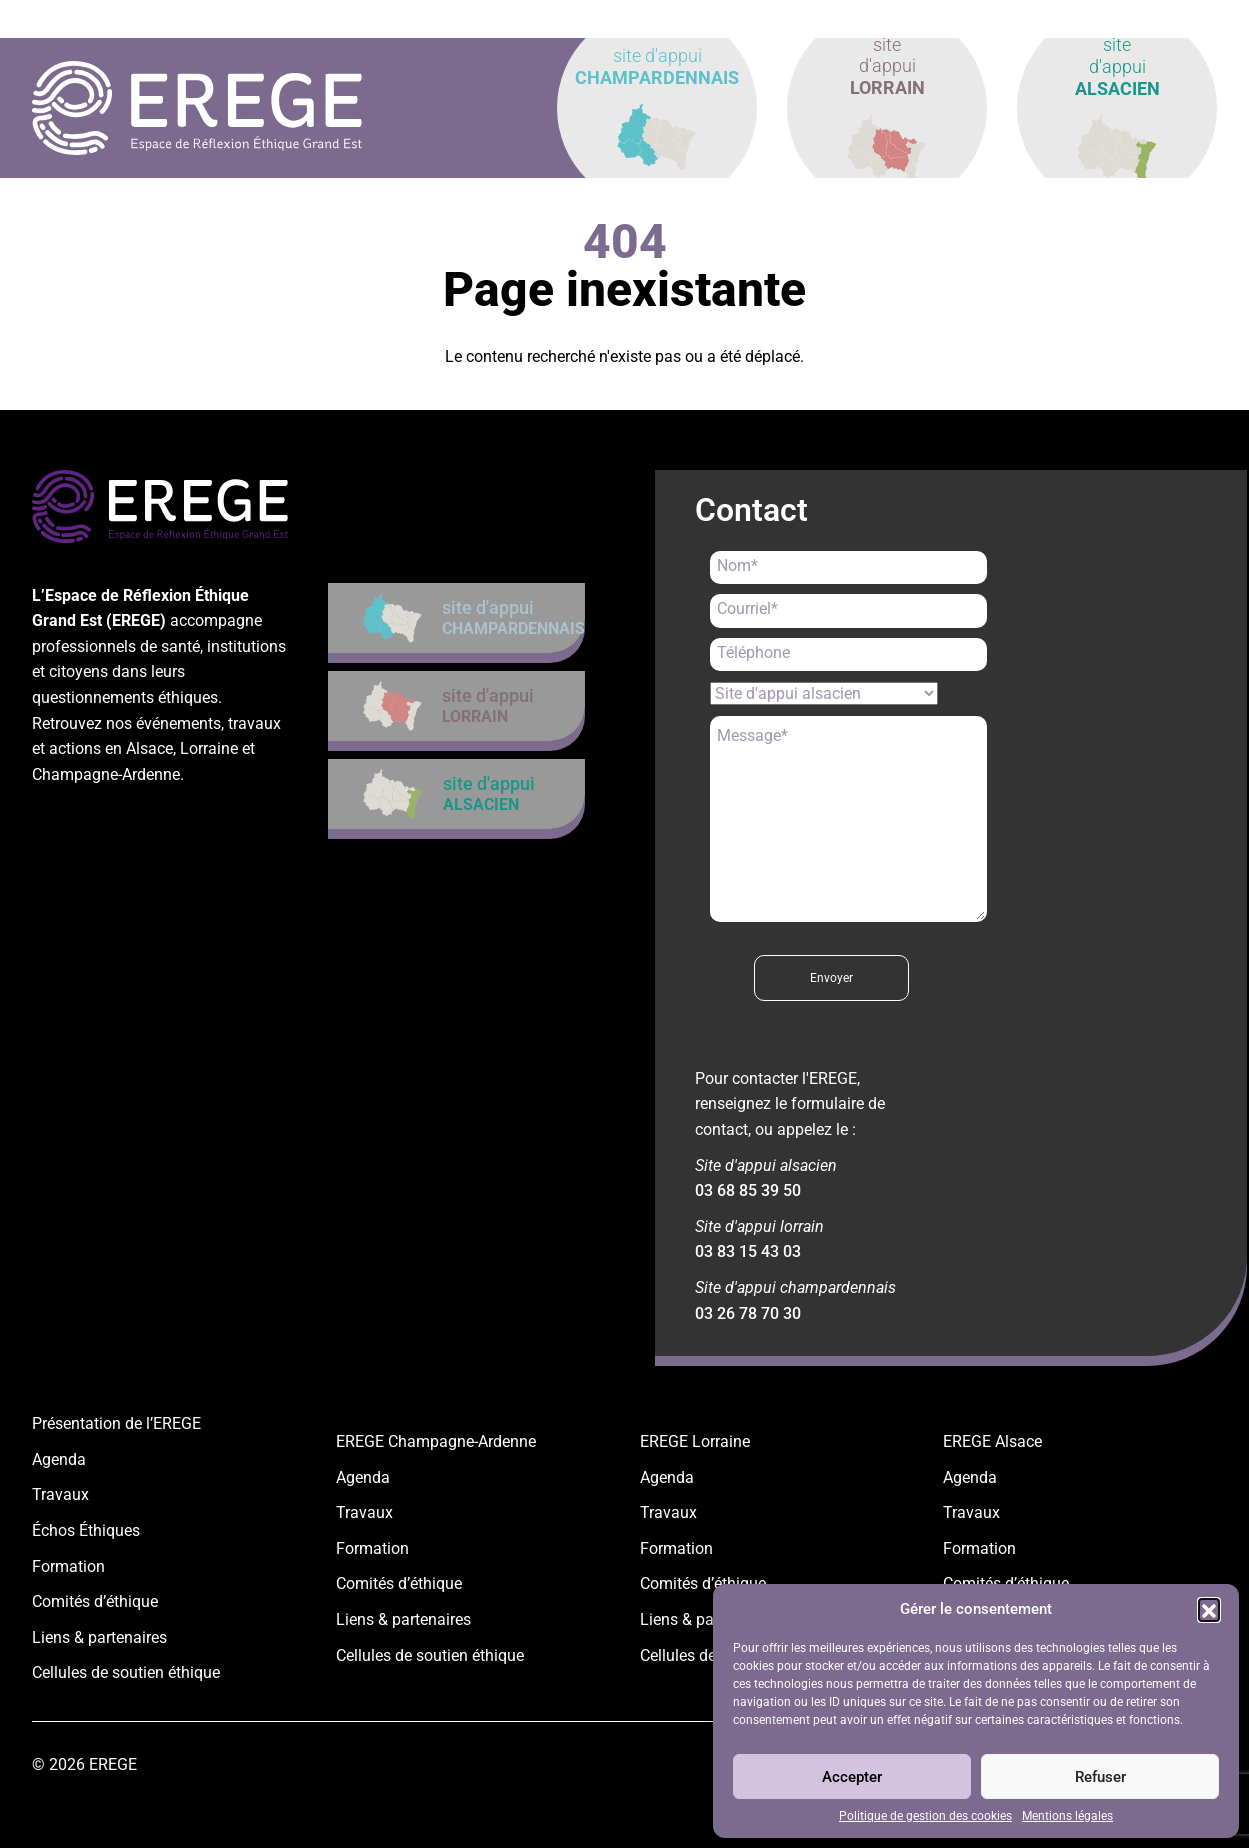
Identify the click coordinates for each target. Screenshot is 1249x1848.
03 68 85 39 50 (748, 1190)
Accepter (852, 1777)
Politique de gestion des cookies (925, 1816)
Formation (68, 1566)
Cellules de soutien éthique (126, 1672)
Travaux (60, 1494)
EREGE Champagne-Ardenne (436, 1441)
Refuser (1100, 1777)
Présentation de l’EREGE (116, 1423)
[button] (1209, 1609)
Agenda (59, 1459)
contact (1173, 19)
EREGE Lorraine (695, 1441)
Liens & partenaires (99, 1637)
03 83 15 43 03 (748, 1251)
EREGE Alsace (992, 1441)
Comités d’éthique (95, 1601)
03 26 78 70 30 (748, 1313)
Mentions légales (1067, 1816)
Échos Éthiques (86, 1530)
